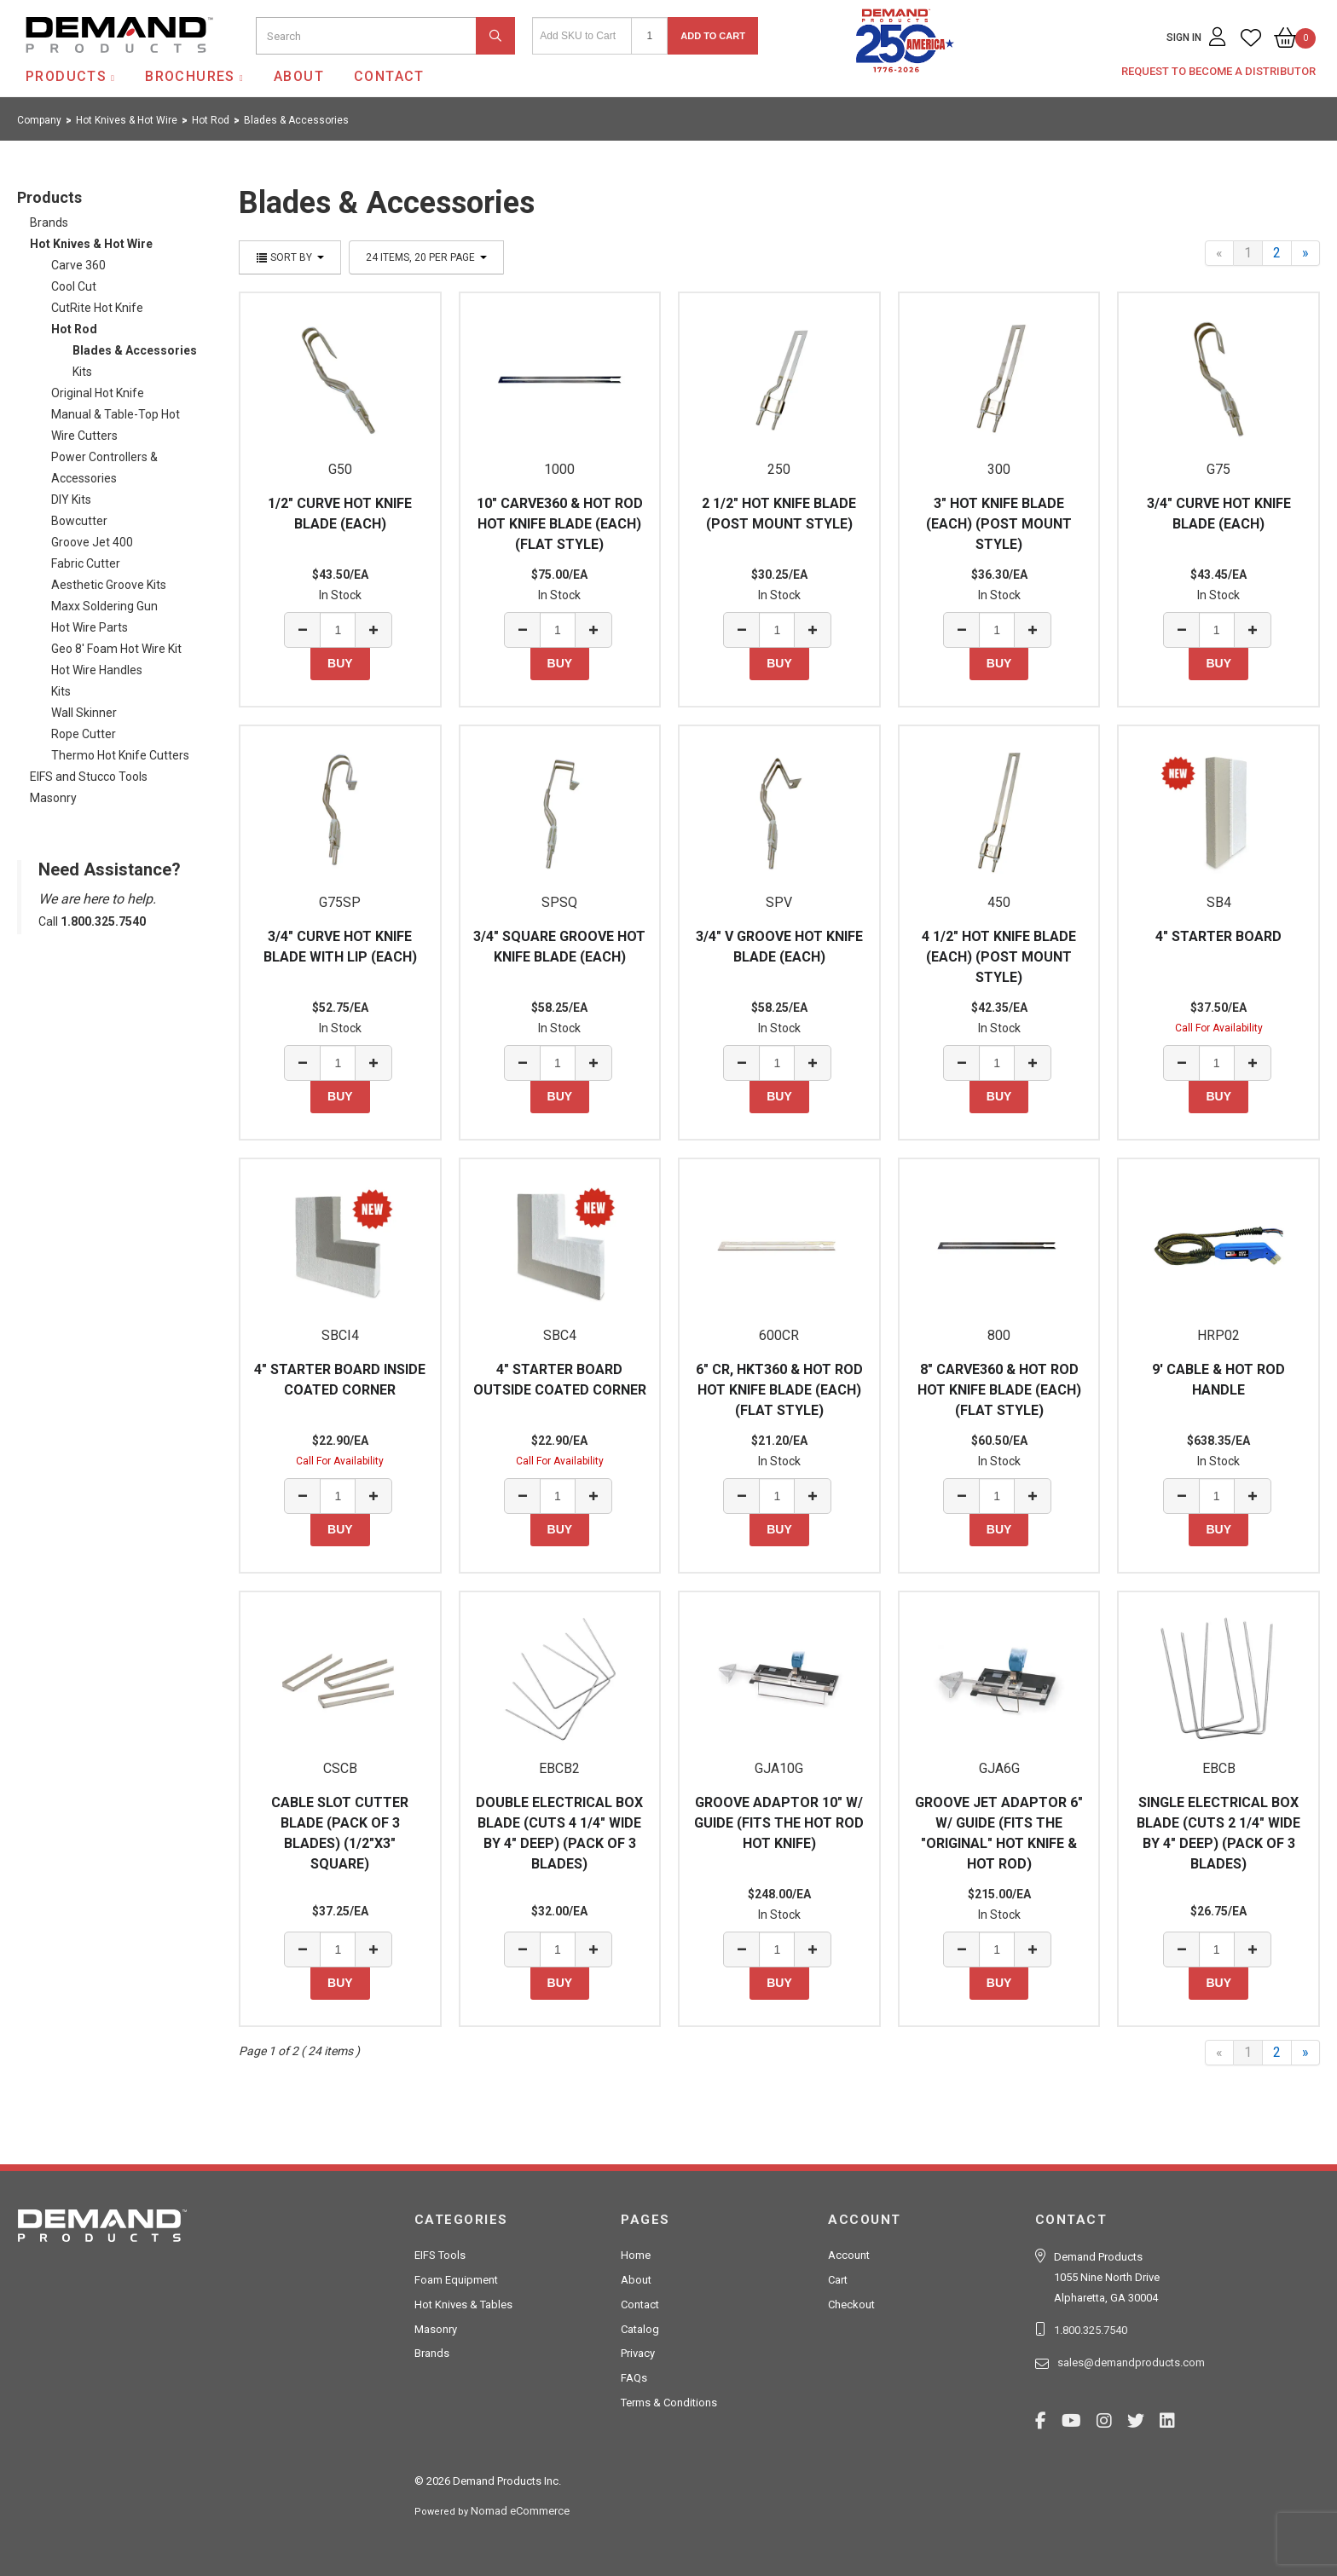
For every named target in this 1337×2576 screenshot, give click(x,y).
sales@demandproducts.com (1131, 2362)
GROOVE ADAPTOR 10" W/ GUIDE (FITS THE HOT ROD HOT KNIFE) (779, 1822)
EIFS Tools (440, 2255)
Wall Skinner (84, 712)
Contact (389, 76)
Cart (838, 2279)
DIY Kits (71, 499)
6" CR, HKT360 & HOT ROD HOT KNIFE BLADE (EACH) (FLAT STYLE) (779, 1389)
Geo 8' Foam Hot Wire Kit (116, 649)
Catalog (640, 2329)
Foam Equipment (456, 2279)
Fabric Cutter (85, 563)
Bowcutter (79, 521)
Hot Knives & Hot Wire (91, 244)
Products (66, 76)
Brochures (190, 76)
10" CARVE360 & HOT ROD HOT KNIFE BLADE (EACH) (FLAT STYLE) (560, 523)
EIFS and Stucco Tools (89, 776)
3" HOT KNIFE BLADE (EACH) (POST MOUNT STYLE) (999, 523)
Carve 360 (78, 265)
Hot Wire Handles (96, 670)
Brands (49, 222)
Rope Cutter (83, 734)
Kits (82, 371)
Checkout (851, 2304)
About (299, 76)
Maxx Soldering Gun (104, 606)
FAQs (634, 2377)
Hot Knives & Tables (463, 2304)
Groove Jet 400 (92, 542)
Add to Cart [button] (712, 36)
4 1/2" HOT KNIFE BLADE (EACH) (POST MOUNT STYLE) (999, 956)
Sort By (290, 257)
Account (849, 2255)
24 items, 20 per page (426, 257)
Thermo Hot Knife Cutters (120, 755)
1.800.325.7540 (1090, 2330)
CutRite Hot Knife (97, 308)
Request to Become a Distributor (1218, 71)
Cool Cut (73, 286)
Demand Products (79, 67)
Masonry (53, 798)
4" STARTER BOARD (1218, 936)
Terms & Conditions (669, 2402)
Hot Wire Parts (89, 627)
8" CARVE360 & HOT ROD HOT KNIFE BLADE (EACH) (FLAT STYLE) (999, 1389)
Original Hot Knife (97, 393)
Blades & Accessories (134, 350)
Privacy (638, 2353)
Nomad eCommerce (520, 2510)
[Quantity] (649, 36)
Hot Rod (74, 329)
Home (636, 2255)
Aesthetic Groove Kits (108, 585)
